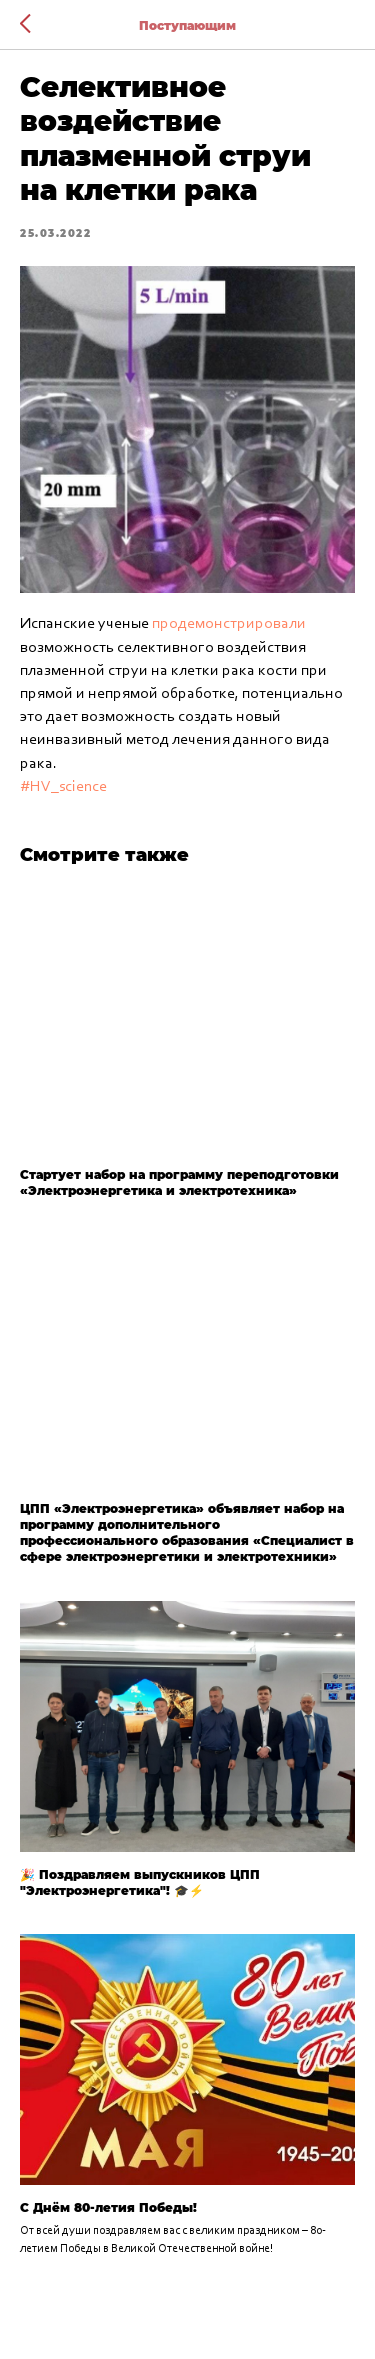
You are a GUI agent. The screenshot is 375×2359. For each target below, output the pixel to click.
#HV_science (63, 787)
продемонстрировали (229, 624)
